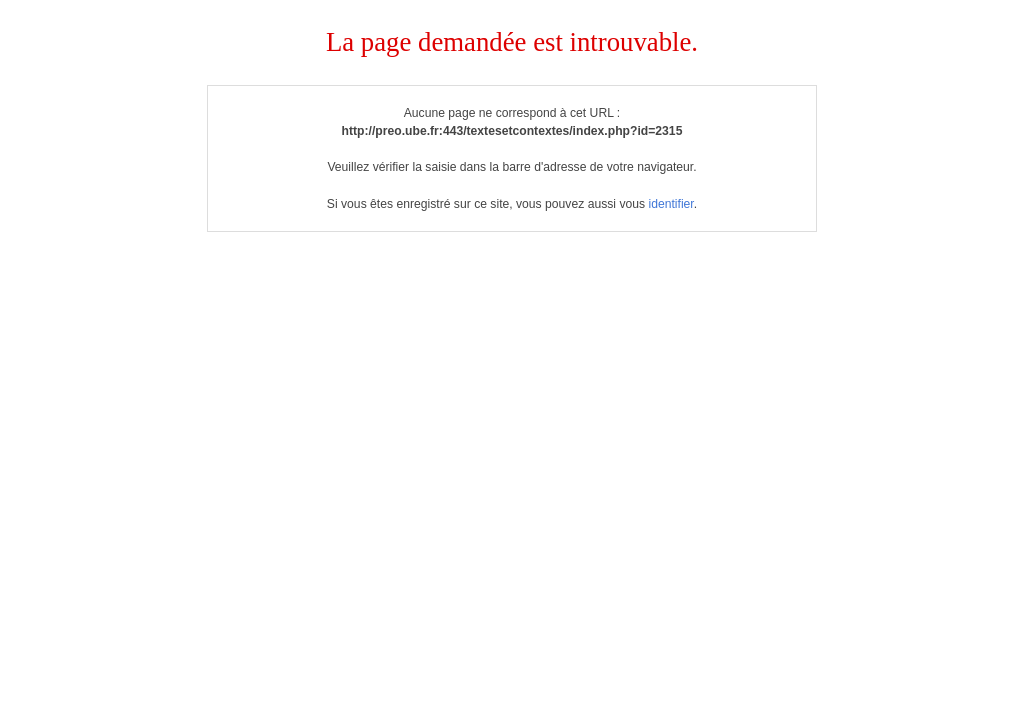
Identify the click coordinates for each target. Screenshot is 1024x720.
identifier (670, 204)
